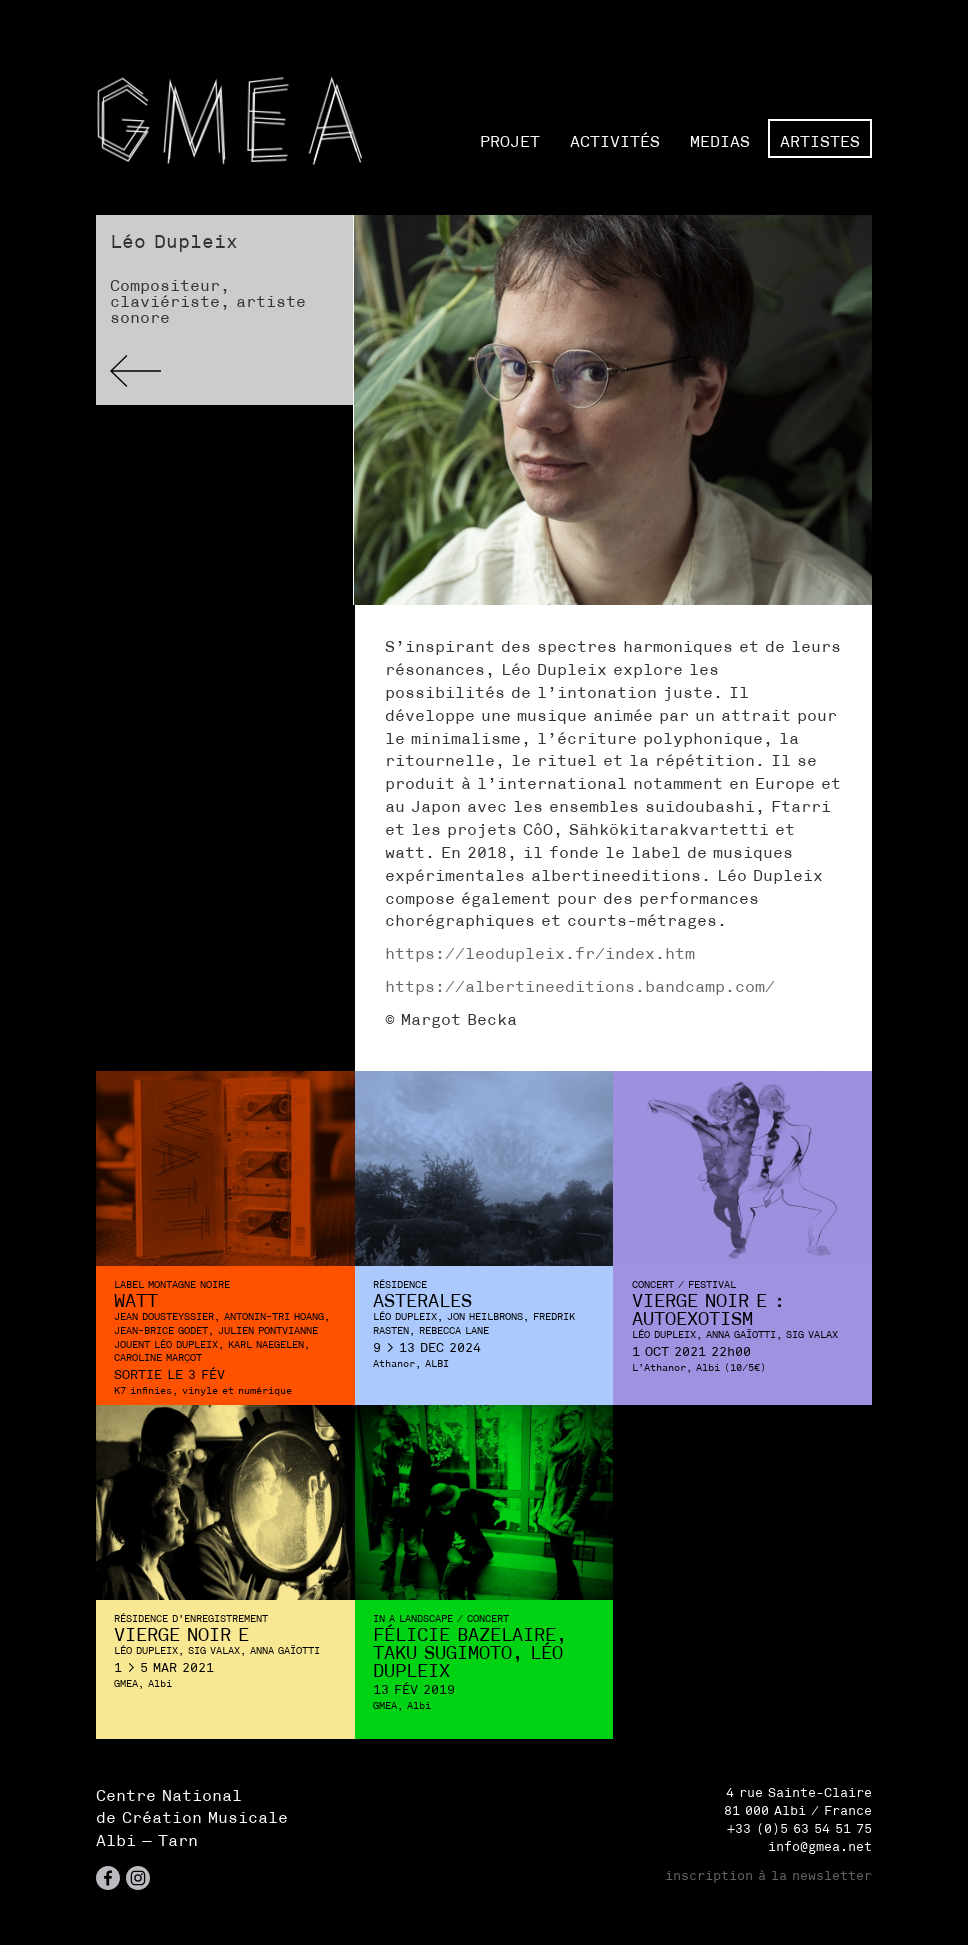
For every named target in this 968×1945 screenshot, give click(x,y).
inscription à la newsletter (768, 1875)
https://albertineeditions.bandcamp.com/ (580, 986)
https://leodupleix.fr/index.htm (540, 953)
